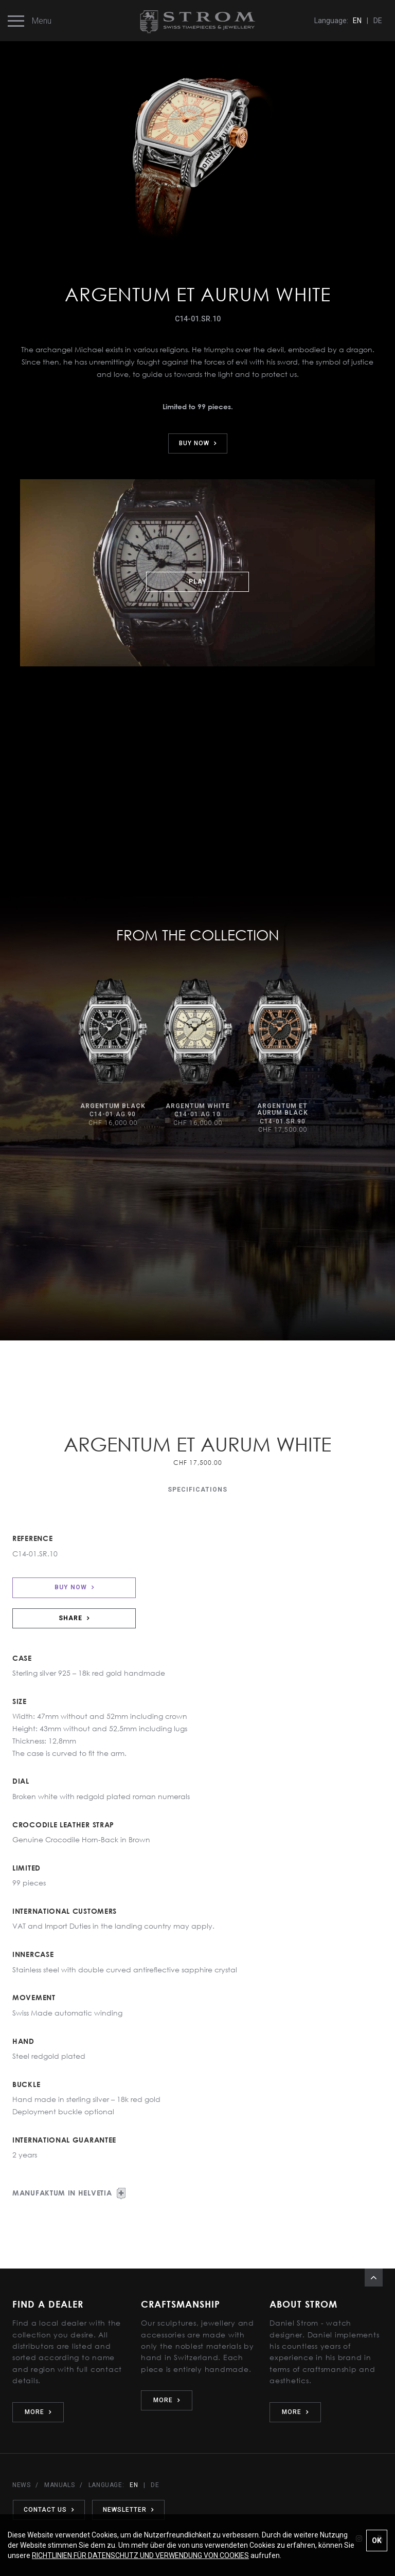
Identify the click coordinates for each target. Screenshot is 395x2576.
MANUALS (59, 2485)
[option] (112, 1053)
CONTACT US (48, 2509)
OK (377, 2540)
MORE (38, 2412)
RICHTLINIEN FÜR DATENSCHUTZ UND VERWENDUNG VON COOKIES (140, 2555)
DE (377, 20)
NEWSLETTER (127, 2509)
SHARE (74, 1618)
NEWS (21, 2485)
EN (357, 20)
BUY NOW (198, 443)
